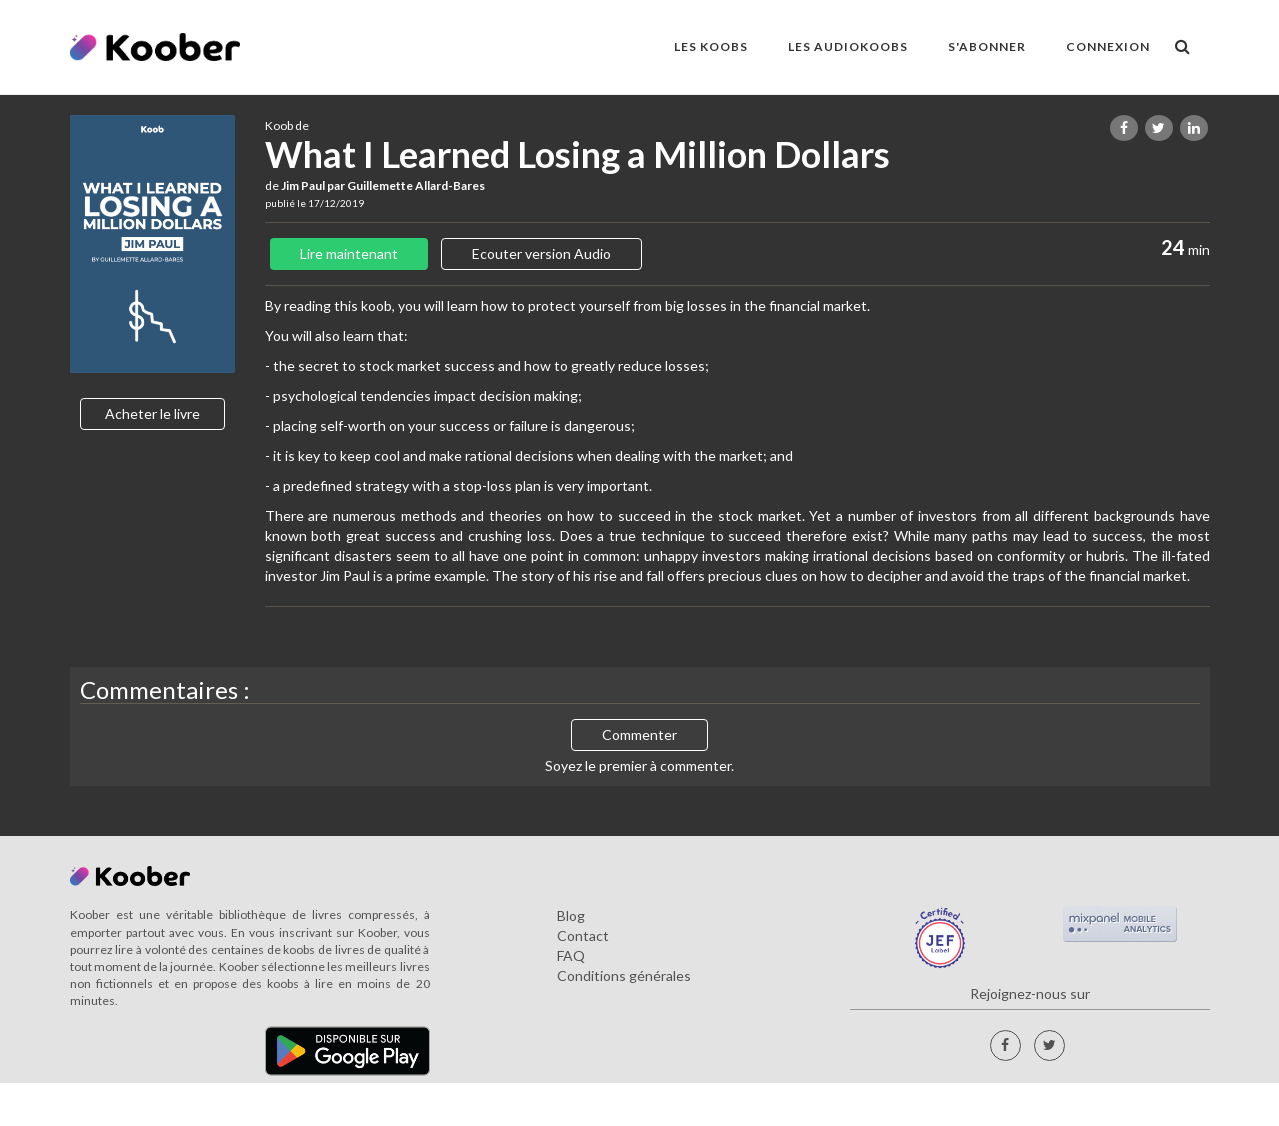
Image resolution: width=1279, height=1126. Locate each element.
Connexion (1108, 46)
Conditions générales (624, 975)
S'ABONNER (987, 46)
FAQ (571, 955)
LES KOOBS (711, 46)
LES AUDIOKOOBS (848, 46)
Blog (571, 915)
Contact (583, 935)
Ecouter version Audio (541, 253)
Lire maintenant (349, 253)
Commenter (639, 734)
